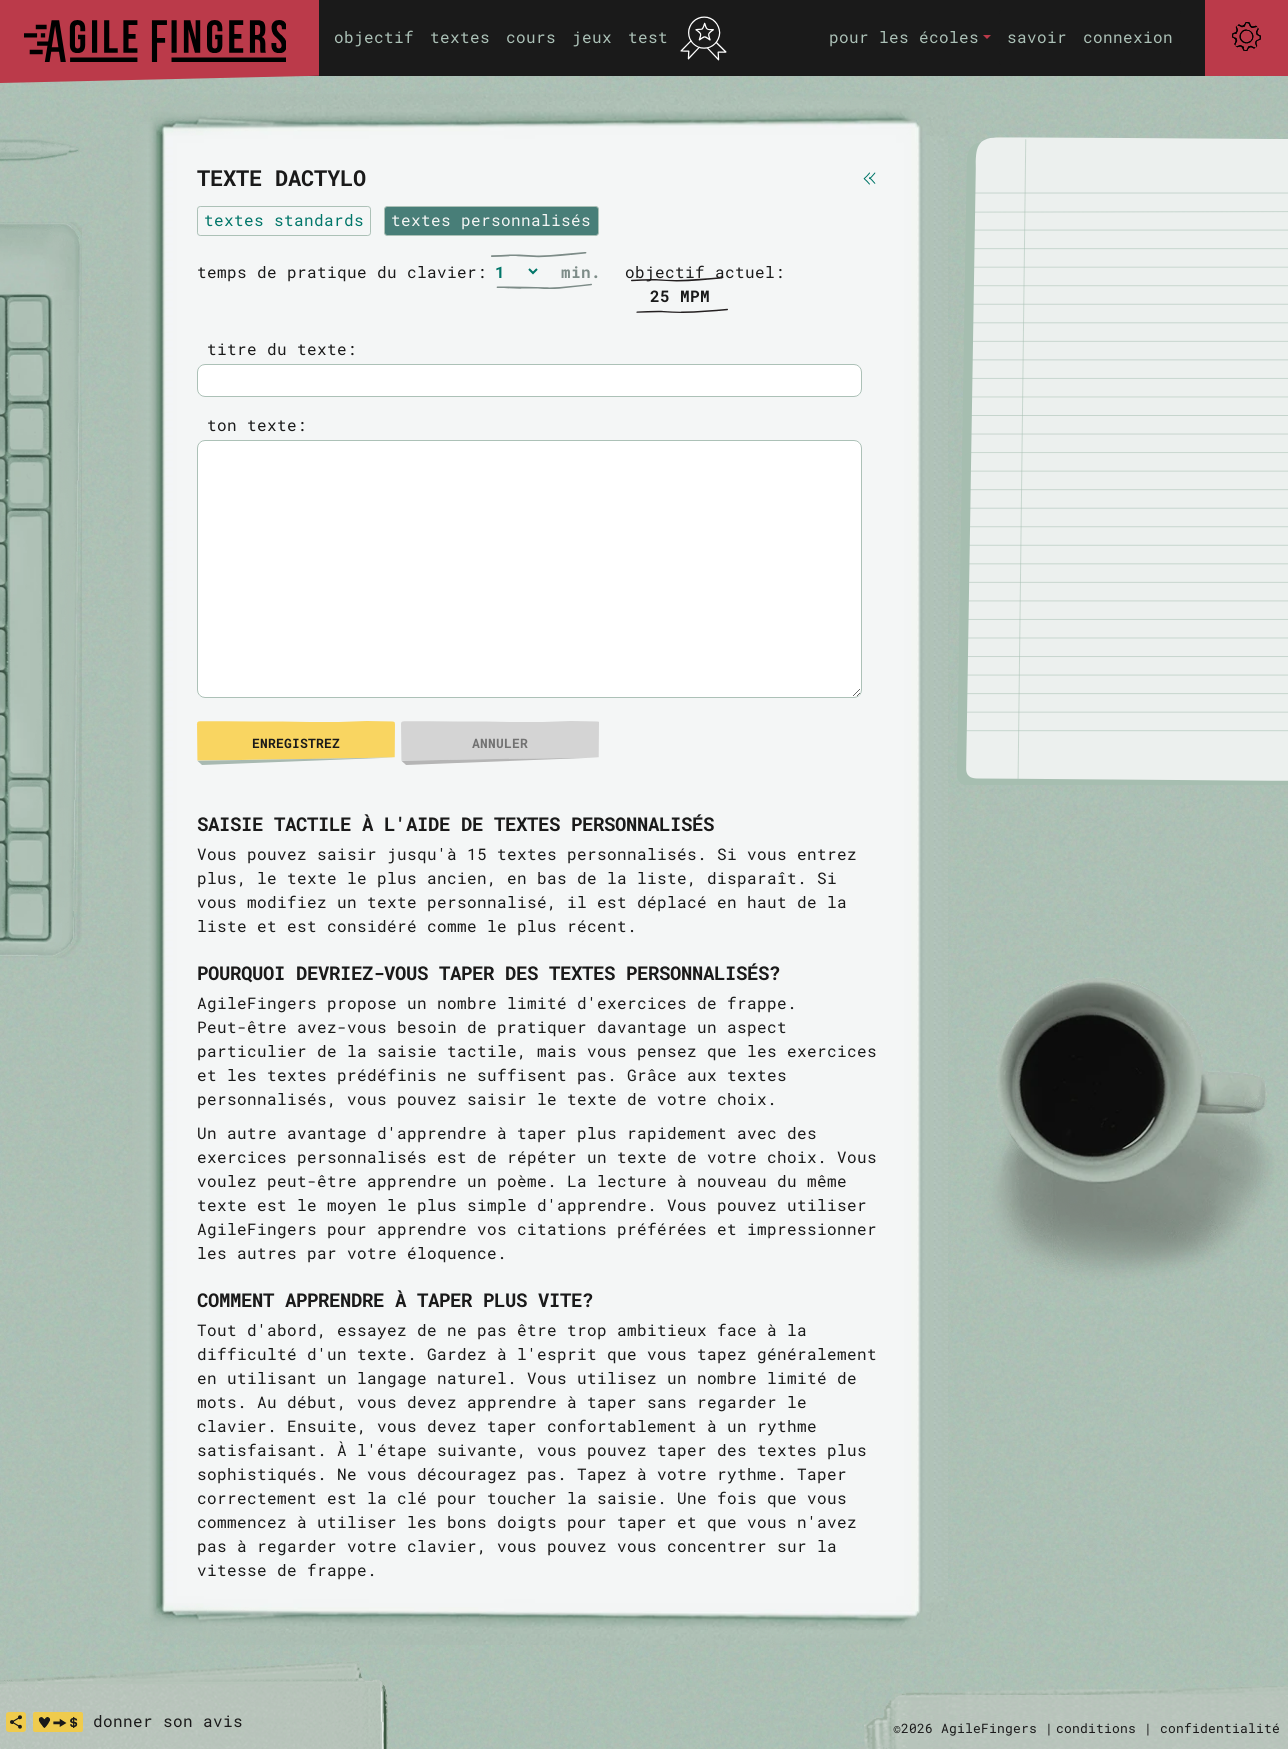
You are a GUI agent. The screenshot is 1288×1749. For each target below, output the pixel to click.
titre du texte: (277, 348)
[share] (16, 1722)
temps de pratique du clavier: (342, 271)
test (648, 36)
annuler (500, 743)
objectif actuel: (705, 271)
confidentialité (1220, 1728)
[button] (910, 37)
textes (460, 36)
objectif (374, 36)
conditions (1096, 1728)
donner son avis (168, 1720)
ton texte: (252, 424)
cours (531, 36)
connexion (1128, 36)
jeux (592, 36)
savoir (1037, 36)
